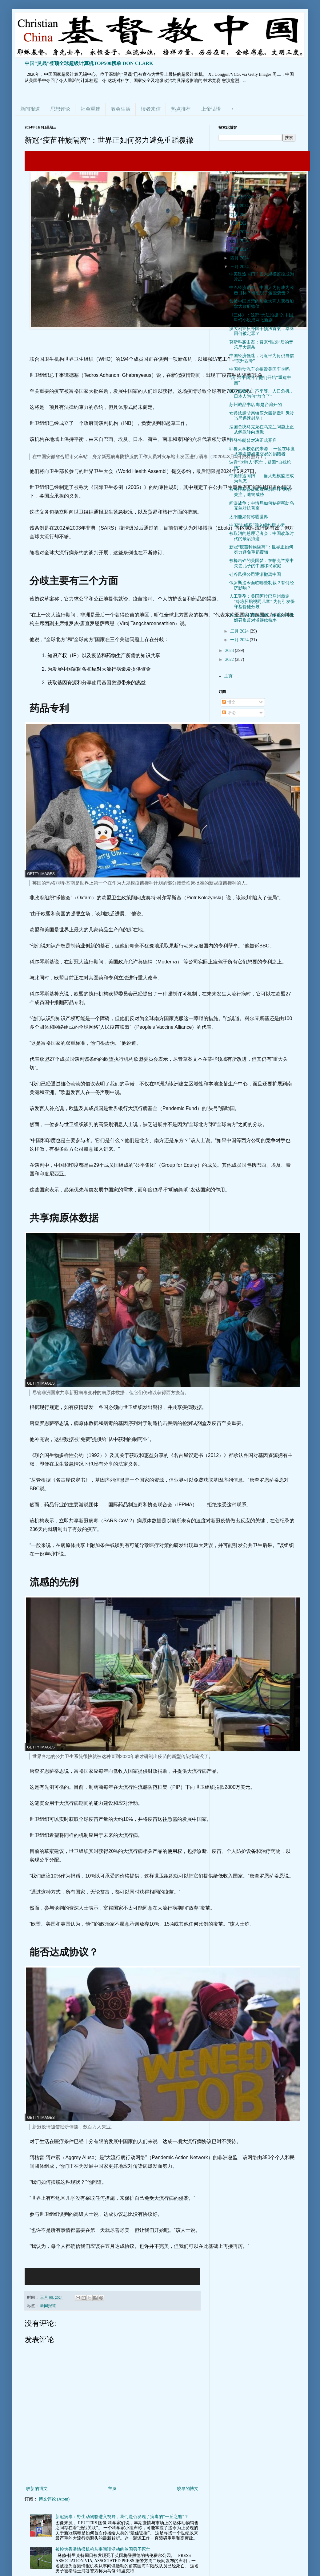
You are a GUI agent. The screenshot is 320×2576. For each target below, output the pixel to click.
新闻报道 (30, 109)
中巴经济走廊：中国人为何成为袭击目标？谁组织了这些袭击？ (261, 290)
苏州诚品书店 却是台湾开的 (255, 404)
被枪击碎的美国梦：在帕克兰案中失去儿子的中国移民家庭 (261, 563)
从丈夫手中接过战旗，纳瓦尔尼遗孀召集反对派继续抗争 (261, 618)
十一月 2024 (242, 197)
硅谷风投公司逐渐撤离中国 (255, 574)
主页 (112, 2488)
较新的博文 (37, 2488)
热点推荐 (181, 109)
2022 (230, 659)
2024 (230, 180)
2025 (230, 172)
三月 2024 (240, 266)
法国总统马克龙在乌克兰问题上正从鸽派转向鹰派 (261, 429)
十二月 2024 (242, 188)
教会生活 (120, 109)
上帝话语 (211, 109)
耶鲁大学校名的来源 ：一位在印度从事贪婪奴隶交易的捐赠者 (262, 451)
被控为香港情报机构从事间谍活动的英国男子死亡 (102, 2549)
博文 (229, 702)
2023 (230, 650)
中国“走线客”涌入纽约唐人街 (257, 525)
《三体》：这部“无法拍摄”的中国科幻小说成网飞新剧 (261, 318)
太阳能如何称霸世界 (248, 517)
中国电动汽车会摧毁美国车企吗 (259, 369)
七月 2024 (240, 232)
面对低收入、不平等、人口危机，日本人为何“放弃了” (261, 394)
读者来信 (151, 109)
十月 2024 (240, 205)
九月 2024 (240, 214)
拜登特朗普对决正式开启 (253, 440)
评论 (229, 712)
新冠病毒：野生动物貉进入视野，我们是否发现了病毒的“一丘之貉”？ (121, 2516)
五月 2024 (240, 249)
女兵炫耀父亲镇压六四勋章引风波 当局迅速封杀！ (261, 416)
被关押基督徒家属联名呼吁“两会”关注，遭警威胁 (261, 492)
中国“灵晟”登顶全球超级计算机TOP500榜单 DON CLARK (89, 63)
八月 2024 (240, 223)
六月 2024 (240, 240)
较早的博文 (187, 2488)
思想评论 (60, 109)
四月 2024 (240, 258)
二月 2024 (240, 631)
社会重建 (90, 109)
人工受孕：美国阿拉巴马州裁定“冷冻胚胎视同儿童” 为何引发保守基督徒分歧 (262, 601)
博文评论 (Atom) (54, 2499)
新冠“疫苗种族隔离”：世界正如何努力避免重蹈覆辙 (261, 550)
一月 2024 (240, 639)
